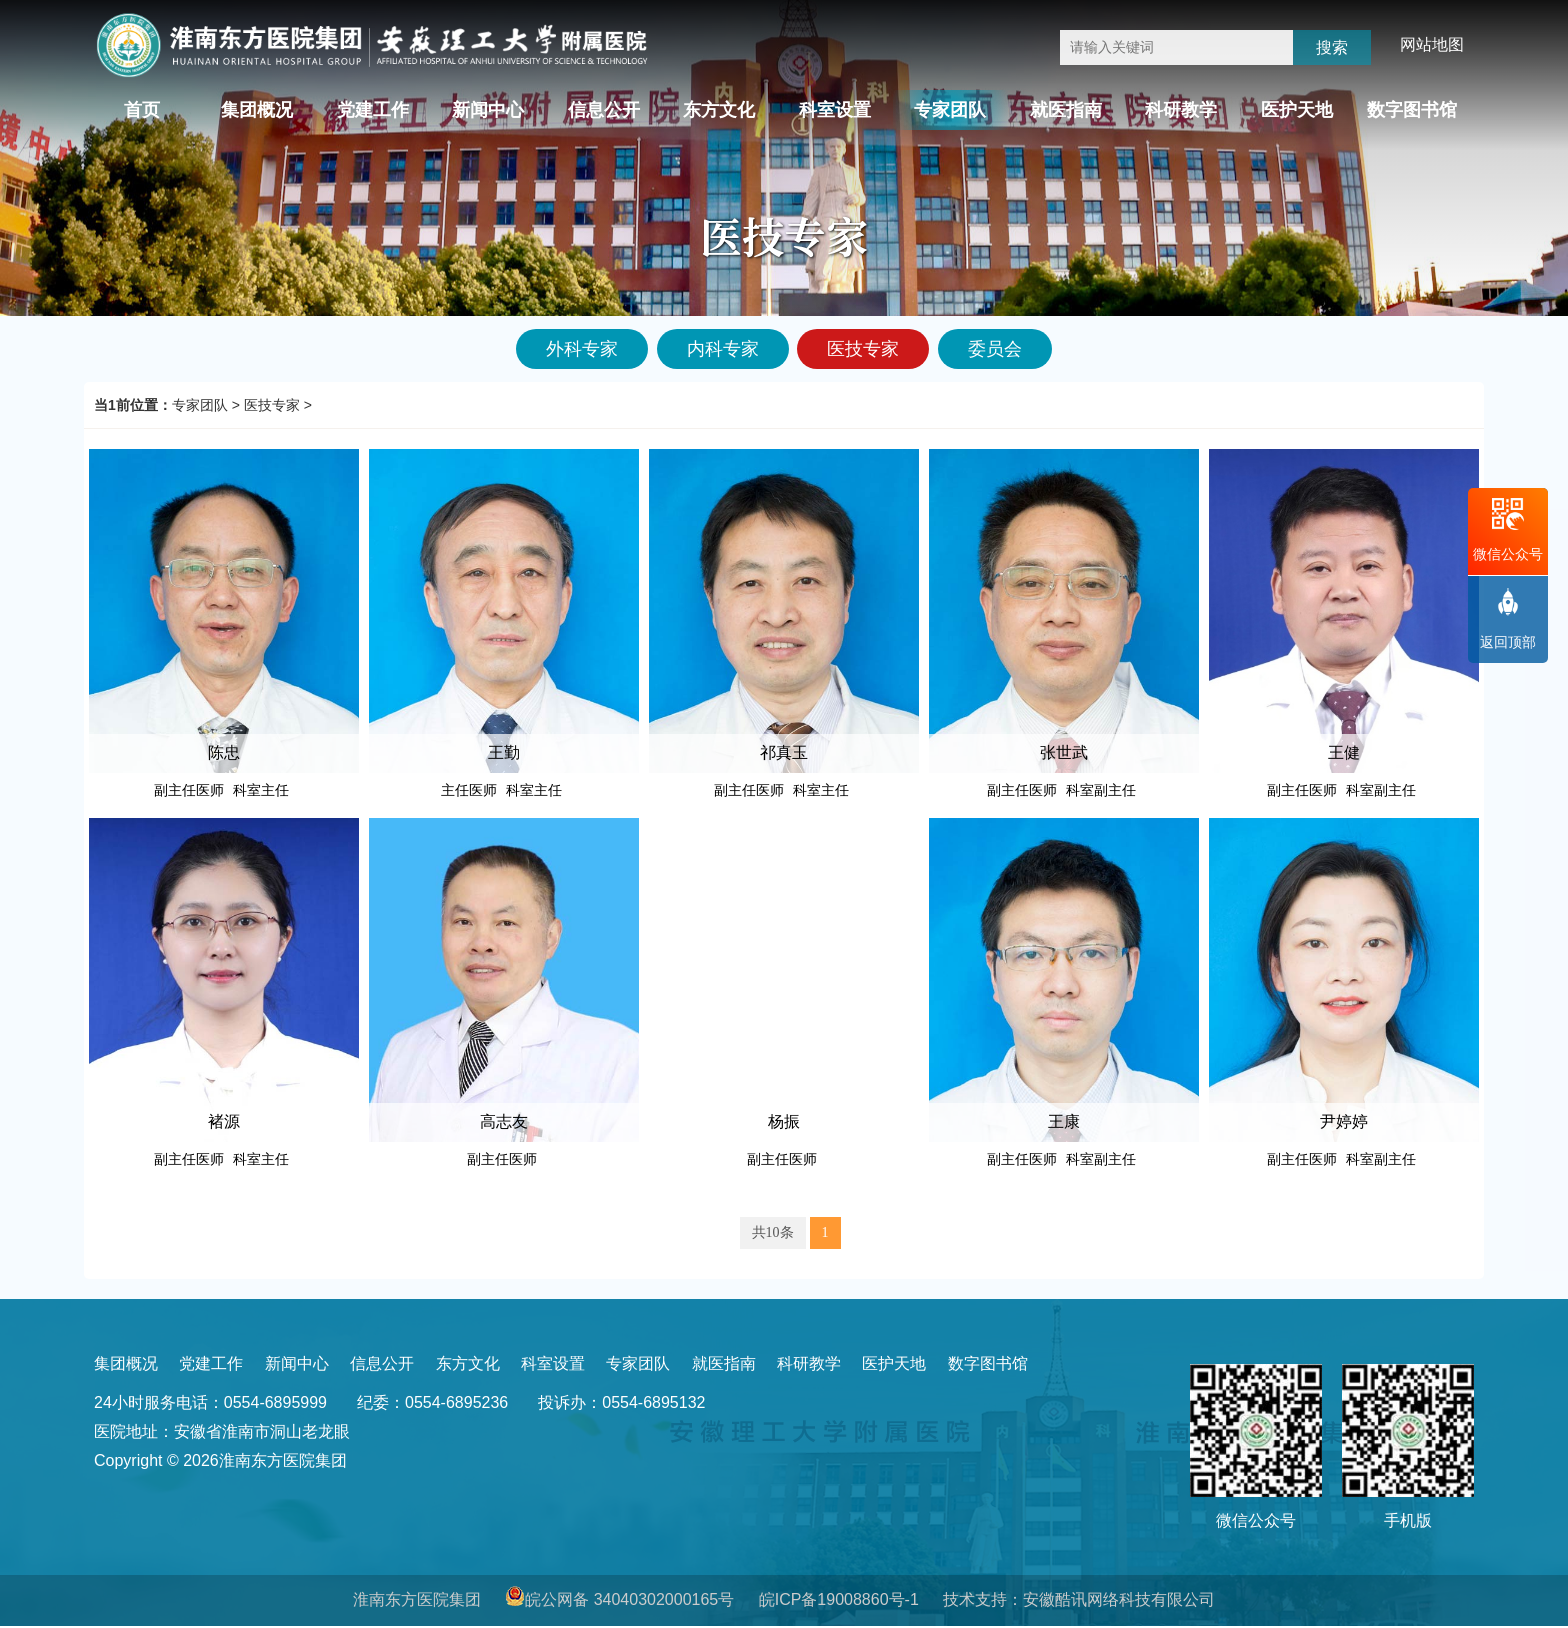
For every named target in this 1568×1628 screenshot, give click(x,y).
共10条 (773, 1232)
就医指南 (1066, 110)
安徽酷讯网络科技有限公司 (1119, 1599)
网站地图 (1432, 44)
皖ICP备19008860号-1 (839, 1599)
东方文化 (719, 110)
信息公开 (604, 110)
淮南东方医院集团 (417, 1599)
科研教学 (1181, 110)
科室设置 (835, 110)
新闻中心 (488, 110)
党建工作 (373, 110)
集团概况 (257, 110)
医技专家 (272, 405)
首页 (142, 110)
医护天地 (1297, 110)
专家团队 (950, 110)
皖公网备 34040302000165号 (629, 1599)
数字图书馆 (1412, 110)
